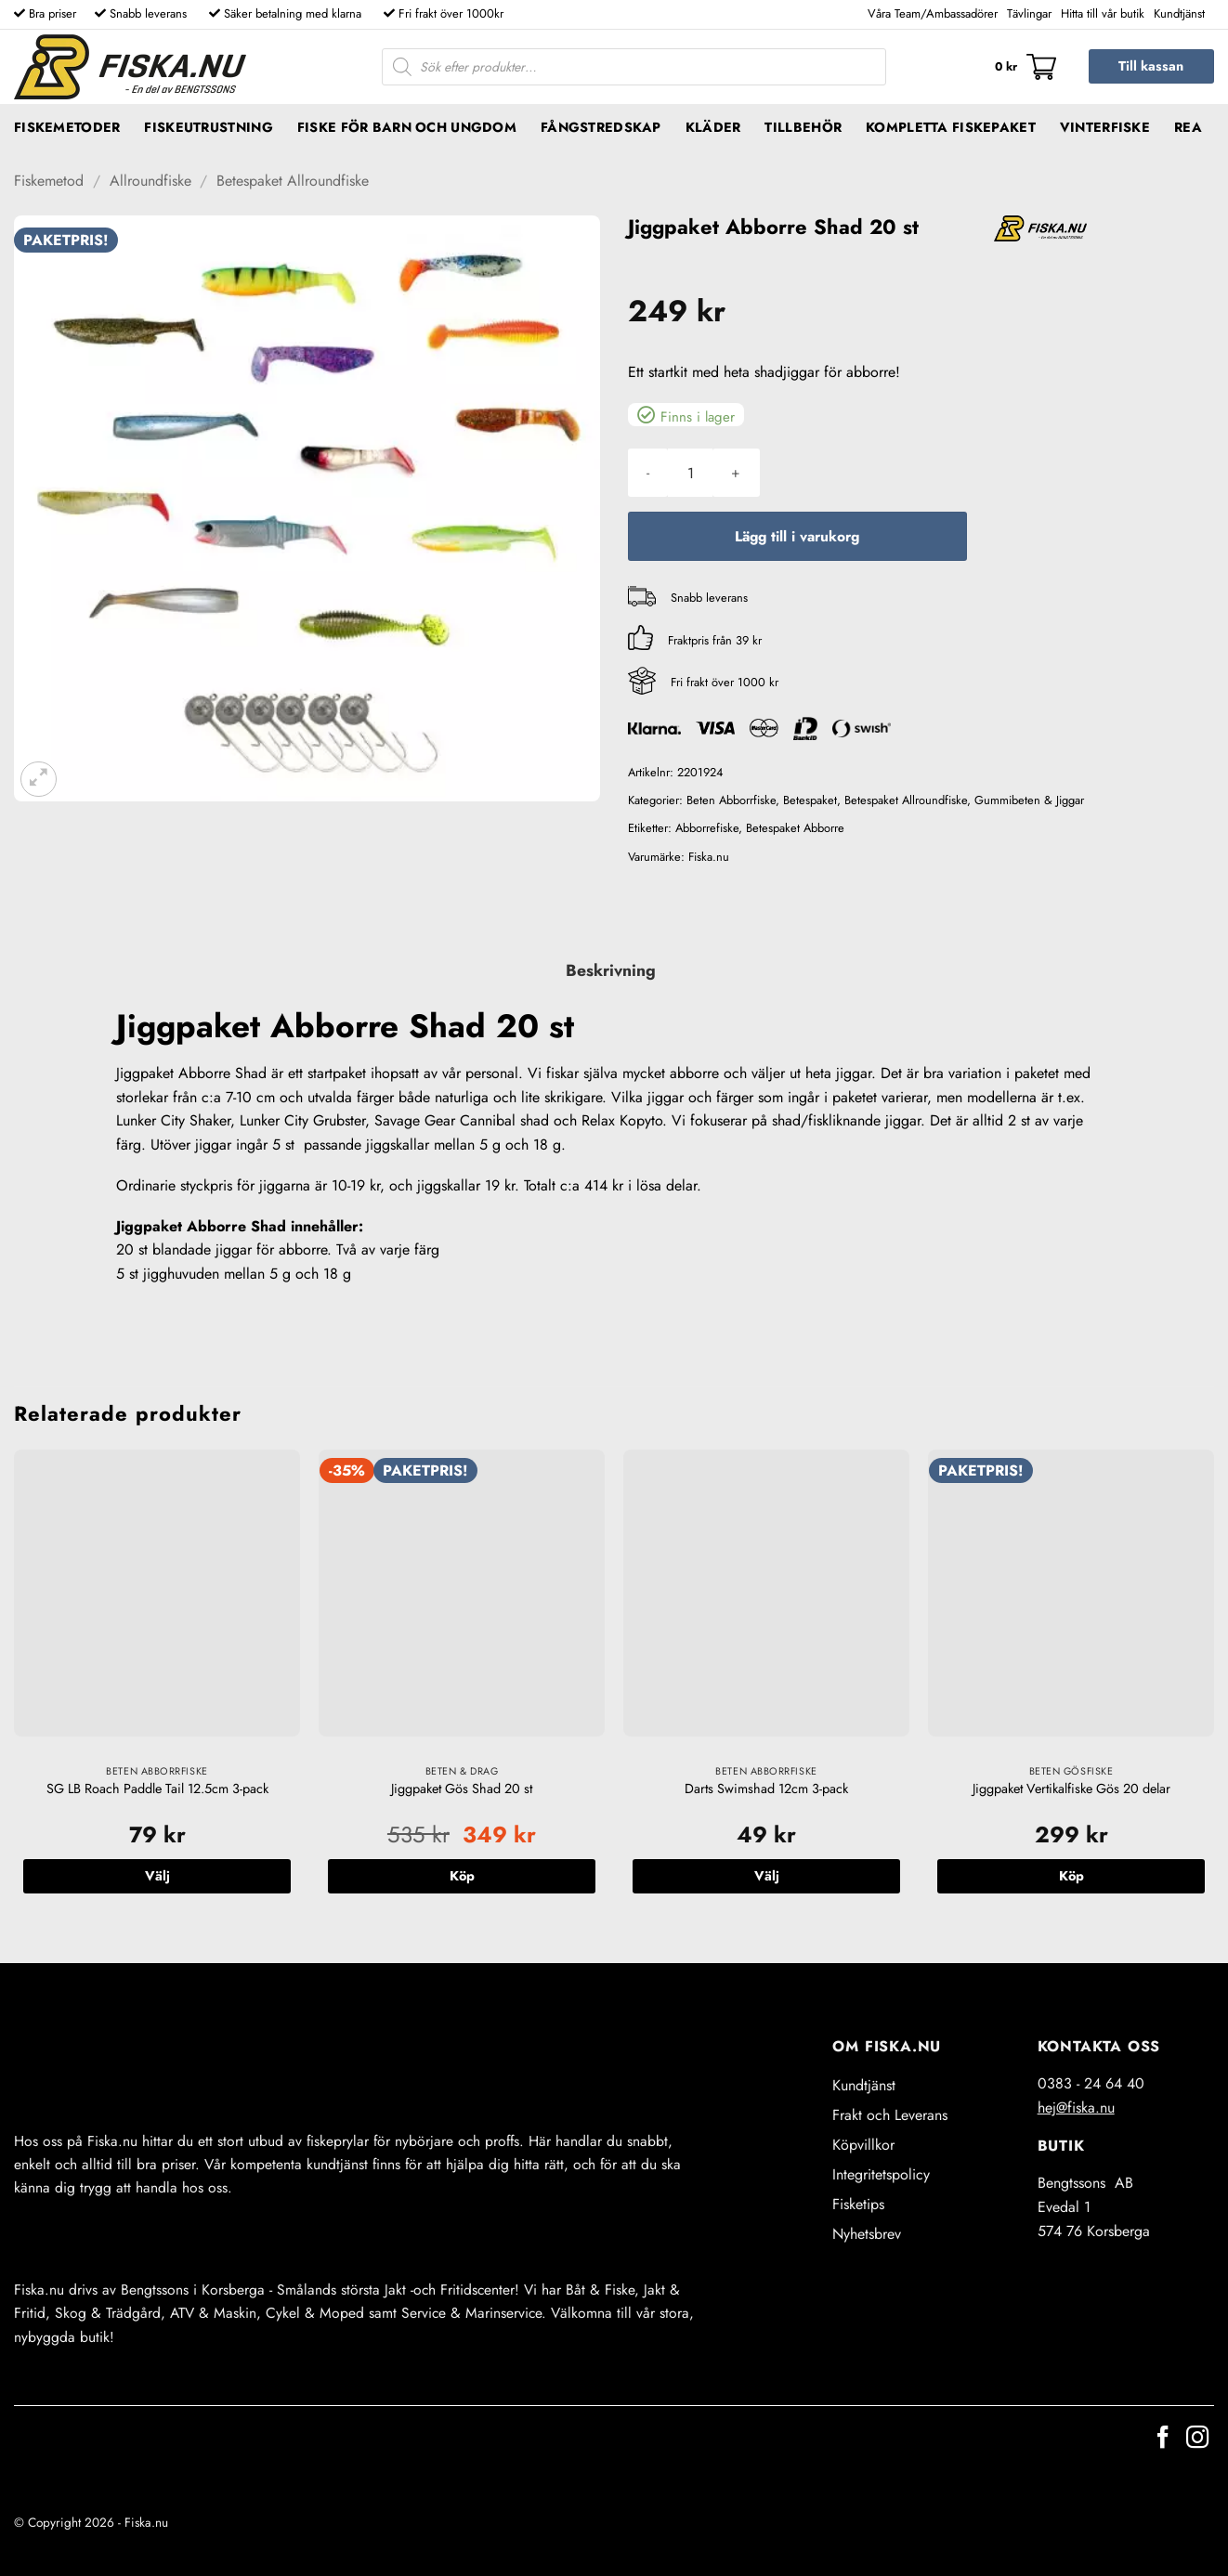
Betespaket (810, 800)
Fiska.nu (708, 856)
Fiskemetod (49, 180)
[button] (1025, 67)
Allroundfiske (150, 180)
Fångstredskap (601, 127)
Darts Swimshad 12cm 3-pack (766, 1789)
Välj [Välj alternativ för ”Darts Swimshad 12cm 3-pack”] (766, 1876)
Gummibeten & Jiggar (1029, 800)
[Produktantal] (690, 473)
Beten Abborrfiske (731, 800)
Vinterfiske (1105, 127)
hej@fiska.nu (1076, 2107)
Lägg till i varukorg (797, 536)
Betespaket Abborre (795, 828)
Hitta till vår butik (1102, 13)
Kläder (713, 127)
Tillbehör (803, 127)
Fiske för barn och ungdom (406, 127)
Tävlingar (1029, 13)
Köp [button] (462, 1876)
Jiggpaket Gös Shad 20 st (461, 1789)
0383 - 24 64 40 (1091, 2083)
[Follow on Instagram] (1197, 2439)
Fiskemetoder (67, 127)
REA (1188, 127)
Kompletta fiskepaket (951, 127)
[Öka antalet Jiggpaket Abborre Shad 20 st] (735, 473)
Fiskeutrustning (208, 127)
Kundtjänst (1179, 13)
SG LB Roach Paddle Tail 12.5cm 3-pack (157, 1789)
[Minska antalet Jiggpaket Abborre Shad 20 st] (648, 473)
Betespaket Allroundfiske (292, 180)
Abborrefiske (706, 828)
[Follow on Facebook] (1163, 2439)
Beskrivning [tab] (611, 970)
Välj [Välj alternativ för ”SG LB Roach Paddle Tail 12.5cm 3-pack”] (157, 1876)
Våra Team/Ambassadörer (933, 13)
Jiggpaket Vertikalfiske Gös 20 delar (1071, 1789)
